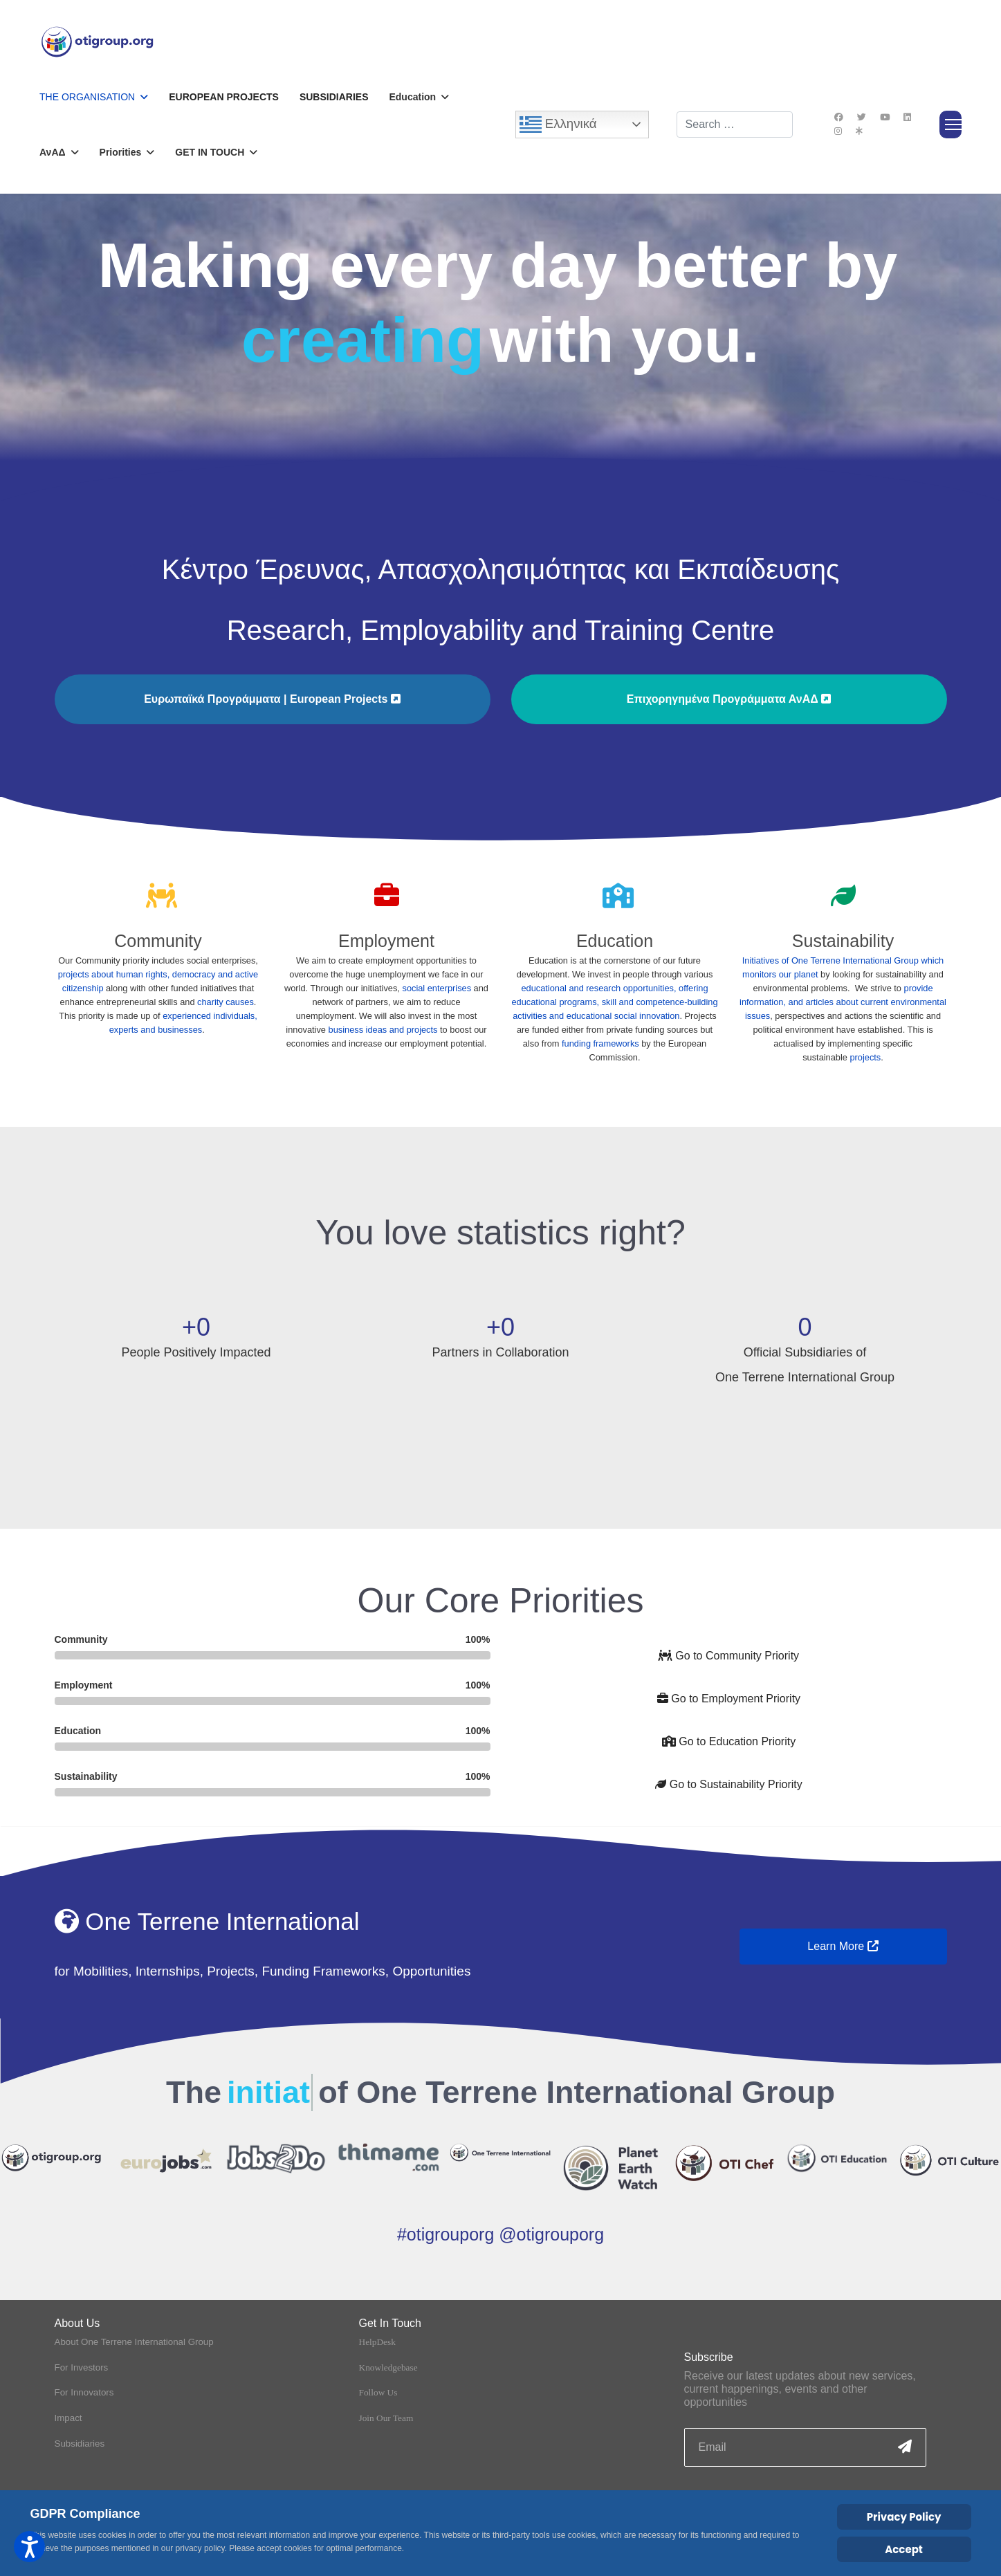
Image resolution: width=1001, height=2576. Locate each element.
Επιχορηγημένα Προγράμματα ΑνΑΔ (729, 699)
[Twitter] (861, 117)
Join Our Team (386, 2398)
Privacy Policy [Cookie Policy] (904, 2517)
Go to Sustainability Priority (728, 1784)
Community (157, 940)
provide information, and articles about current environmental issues (843, 1002)
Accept (904, 2549)
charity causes (225, 1002)
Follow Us (378, 2373)
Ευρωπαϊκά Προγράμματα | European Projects (272, 699)
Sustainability (843, 940)
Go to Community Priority (729, 1656)
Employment (386, 940)
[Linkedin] (907, 117)
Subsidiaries (334, 96)
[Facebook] (838, 117)
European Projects (224, 96)
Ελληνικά (558, 124)
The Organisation (87, 96)
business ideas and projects (383, 1029)
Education (614, 940)
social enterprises (436, 988)
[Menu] (950, 124)
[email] (805, 2428)
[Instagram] (838, 131)
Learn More (842, 1946)
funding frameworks (600, 1043)
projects (865, 1057)
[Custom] (859, 131)
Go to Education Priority (729, 1741)
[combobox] (735, 124)
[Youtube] (885, 117)
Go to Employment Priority (728, 1698)
